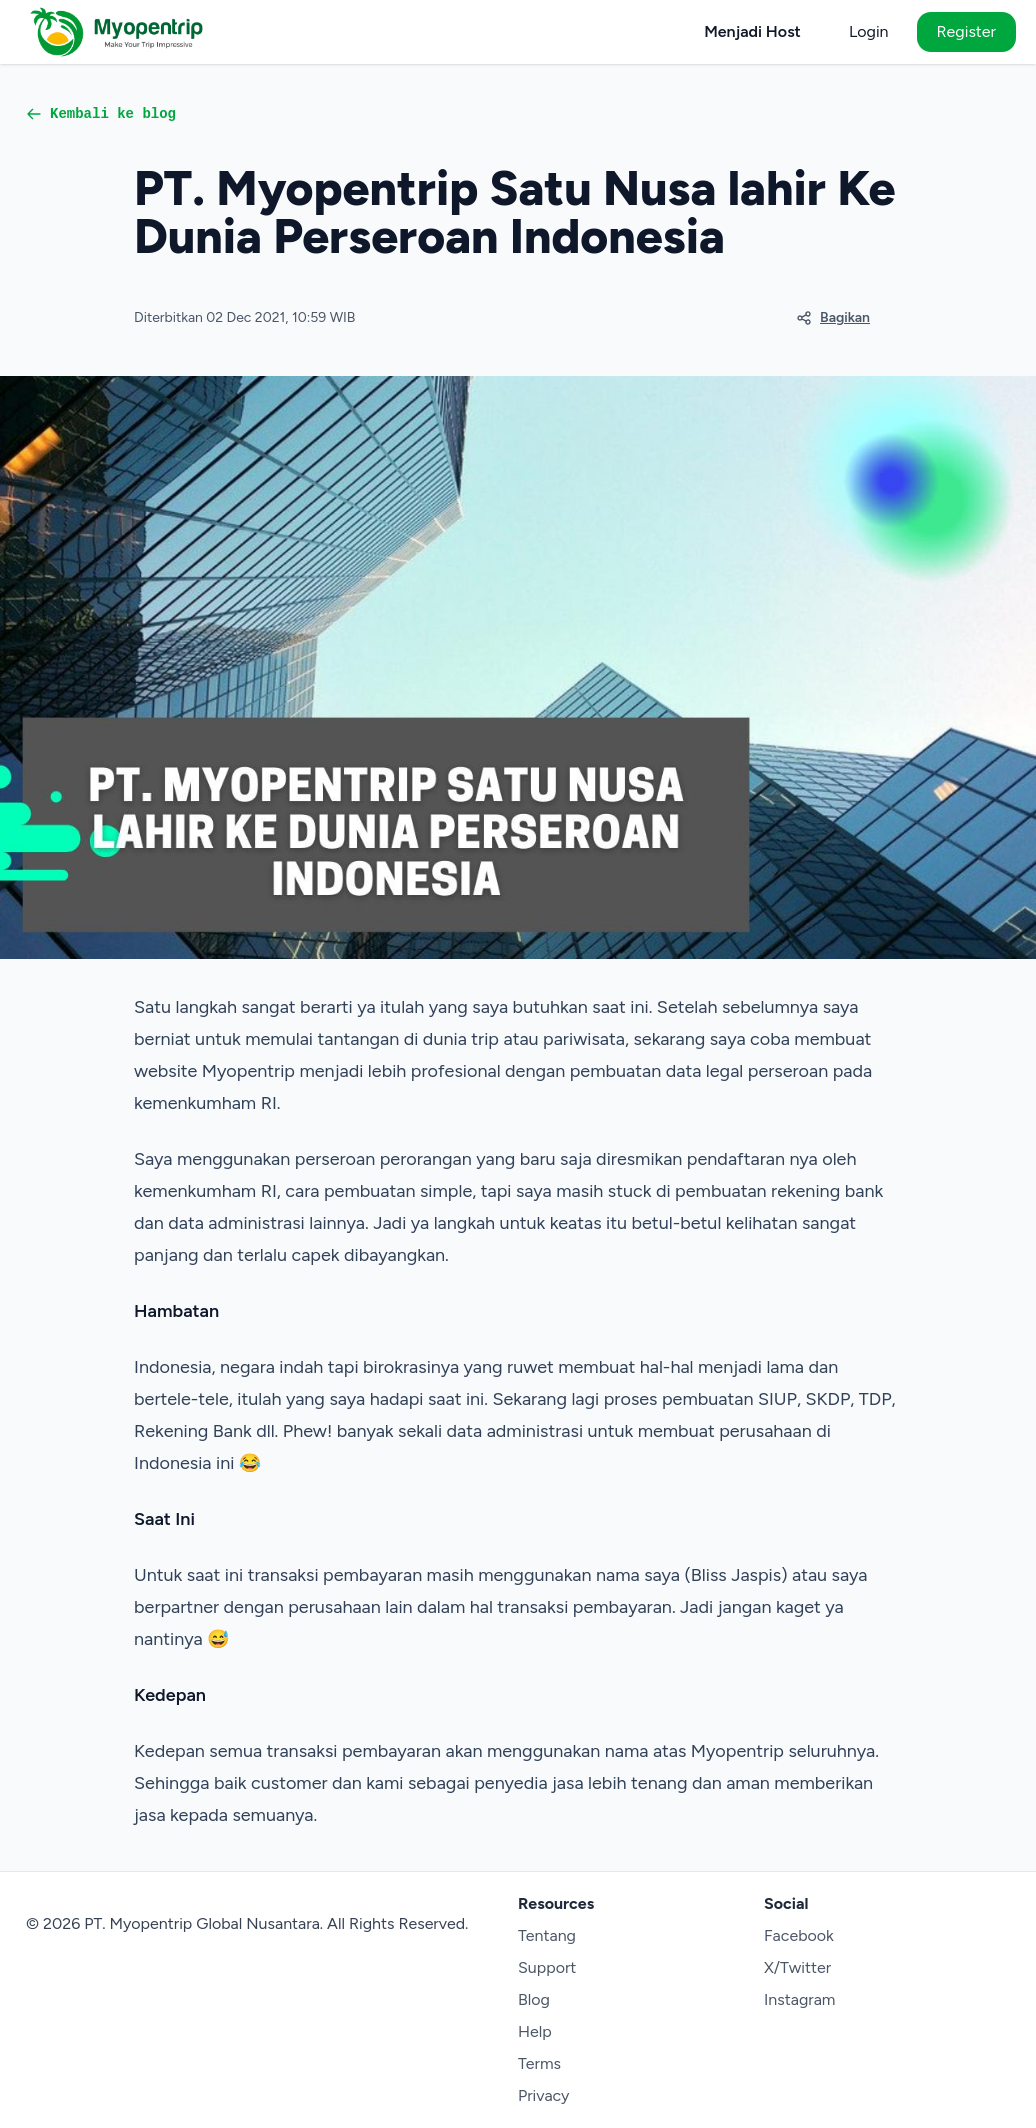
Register (966, 31)
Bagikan (833, 317)
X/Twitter (797, 1967)
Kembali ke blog (101, 114)
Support (547, 1967)
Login (869, 31)
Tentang (547, 1935)
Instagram (799, 1999)
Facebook (799, 1935)
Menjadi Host (752, 31)
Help (535, 2031)
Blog (534, 1999)
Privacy (543, 2095)
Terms (539, 2063)
